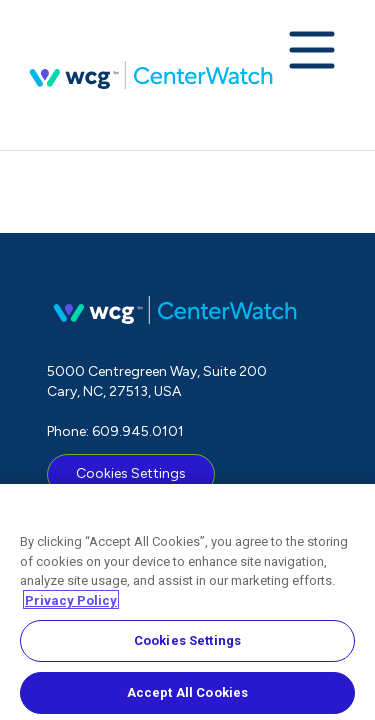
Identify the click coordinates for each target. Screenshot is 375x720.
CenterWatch (151, 75)
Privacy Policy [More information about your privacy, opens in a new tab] (71, 603)
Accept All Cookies (187, 696)
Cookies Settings (131, 473)
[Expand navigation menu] (312, 52)
